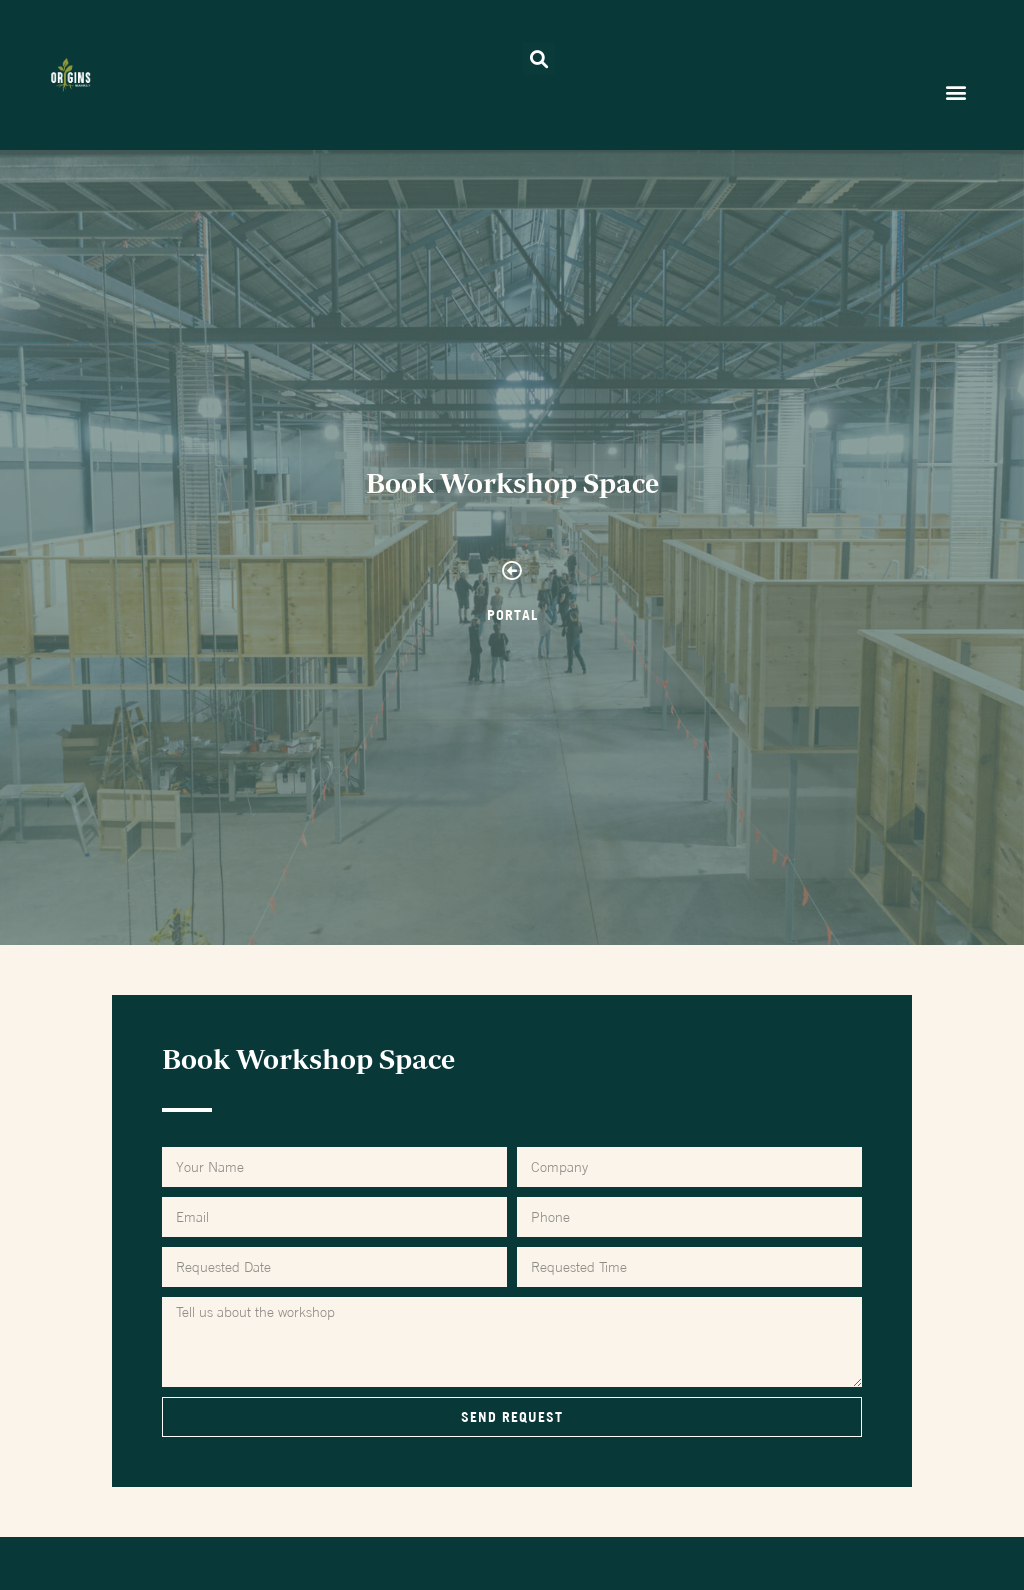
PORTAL (512, 615)
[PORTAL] (512, 571)
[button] (538, 58)
